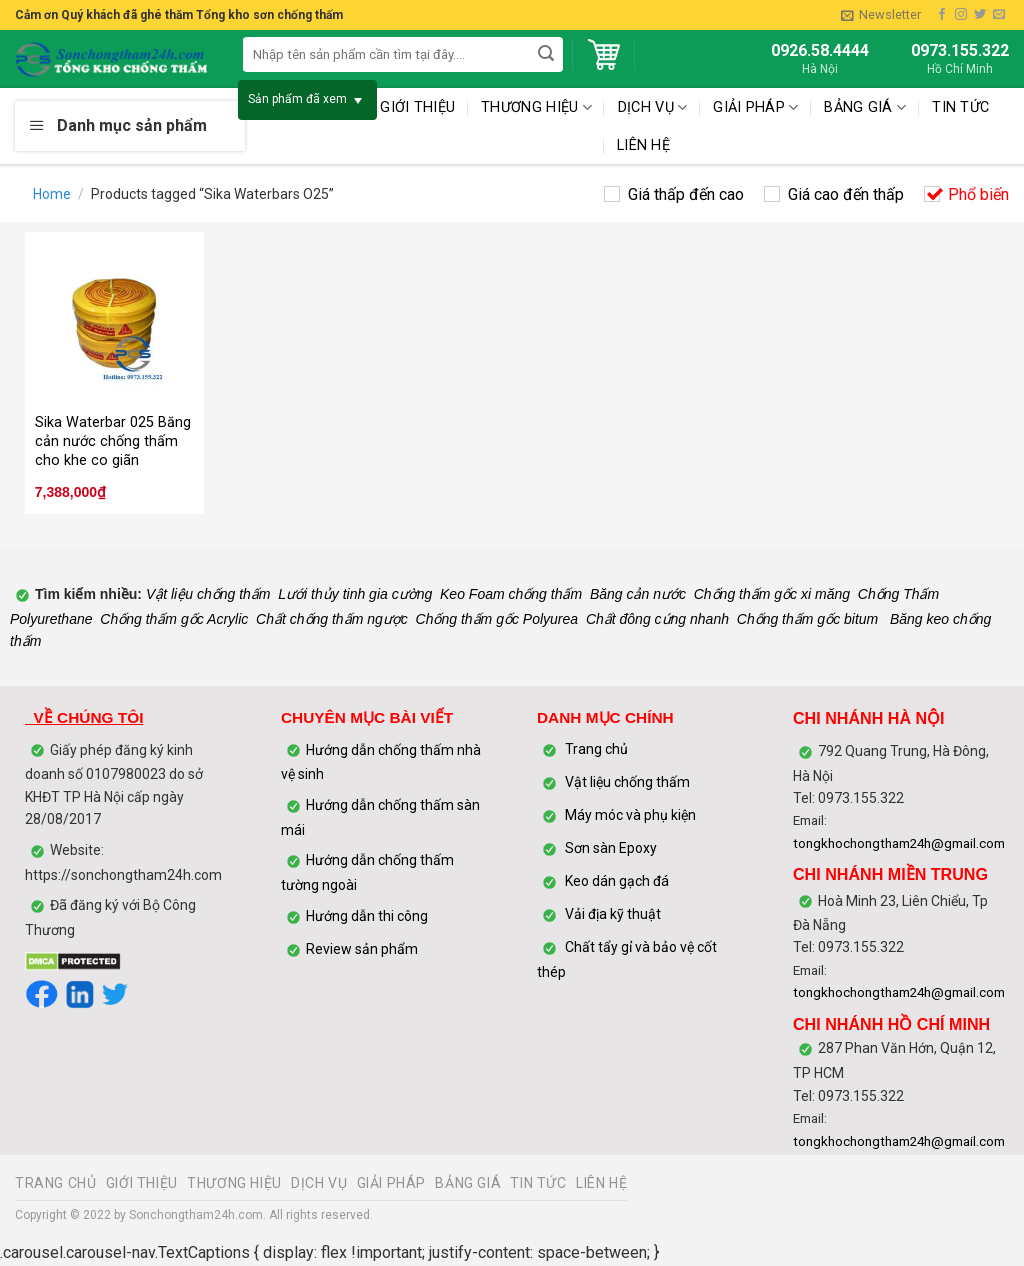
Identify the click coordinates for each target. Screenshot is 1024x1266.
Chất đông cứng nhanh (657, 619)
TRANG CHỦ (56, 1183)
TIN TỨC (960, 107)
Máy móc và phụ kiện (629, 816)
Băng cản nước (638, 594)
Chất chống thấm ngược (332, 619)
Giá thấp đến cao (686, 194)
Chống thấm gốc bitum (808, 619)
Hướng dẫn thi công (368, 916)
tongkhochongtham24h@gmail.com (899, 843)
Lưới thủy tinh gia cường (355, 594)
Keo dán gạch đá (617, 882)
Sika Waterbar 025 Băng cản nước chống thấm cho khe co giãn (113, 441)
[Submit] (546, 54)
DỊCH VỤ (319, 1183)
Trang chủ (596, 750)
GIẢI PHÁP (392, 1183)
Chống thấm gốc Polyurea (497, 619)
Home (52, 194)
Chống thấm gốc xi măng (772, 594)
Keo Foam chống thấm (511, 594)
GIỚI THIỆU (142, 1183)
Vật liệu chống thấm (206, 594)
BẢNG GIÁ (865, 107)
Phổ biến (978, 194)
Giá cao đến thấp (846, 194)
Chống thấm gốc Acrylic (174, 619)
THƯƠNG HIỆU (234, 1183)
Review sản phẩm (362, 949)
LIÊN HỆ (643, 145)
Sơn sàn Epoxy (611, 849)
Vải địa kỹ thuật (613, 915)
